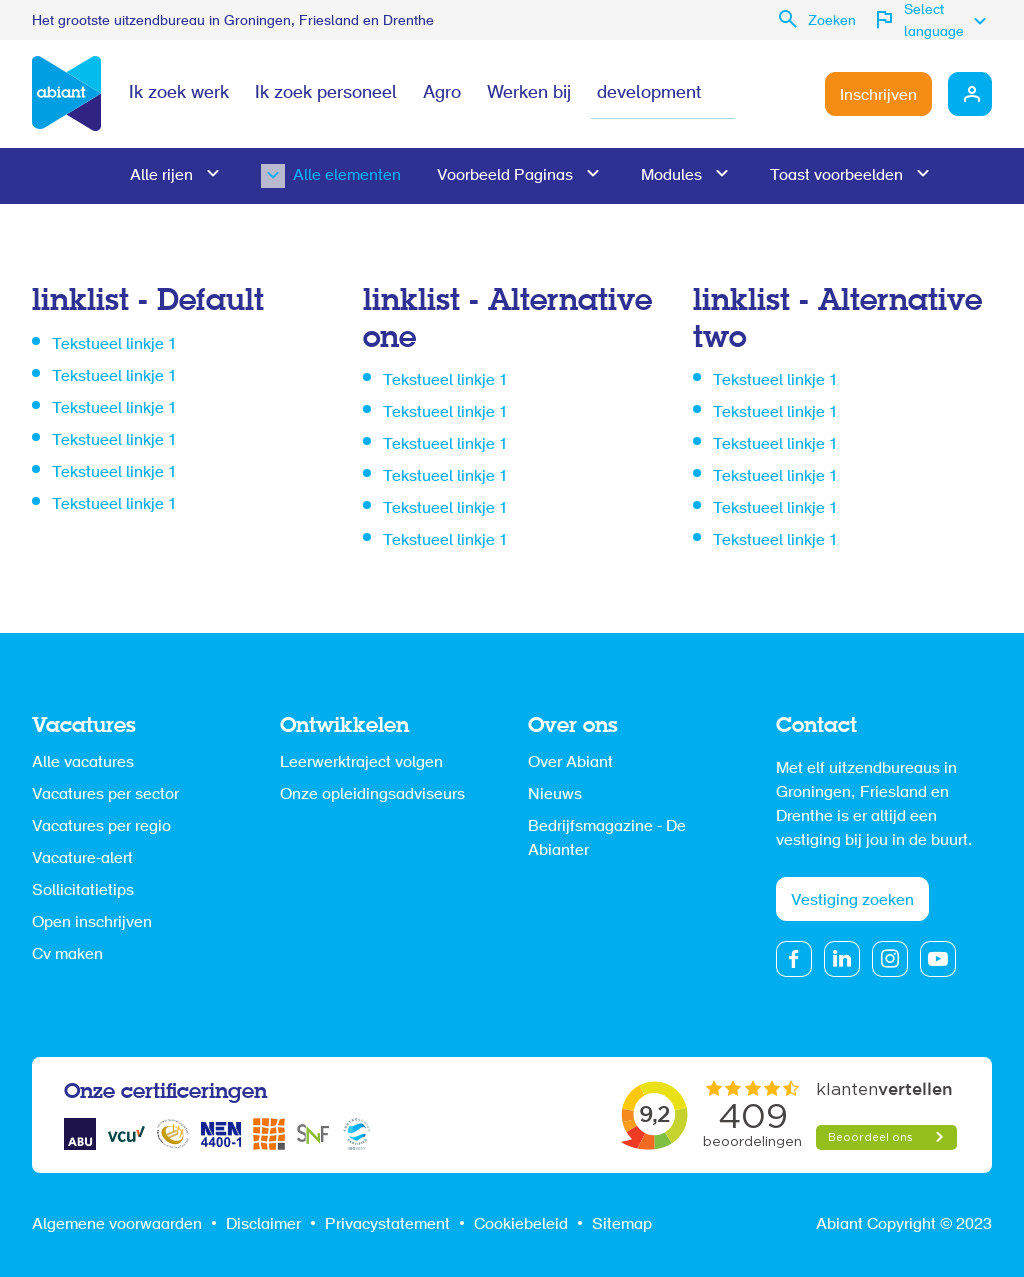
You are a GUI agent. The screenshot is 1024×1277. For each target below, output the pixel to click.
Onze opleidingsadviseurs (372, 795)
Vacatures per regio (101, 827)
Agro (442, 94)
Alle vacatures (83, 763)
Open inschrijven (92, 923)
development (649, 94)
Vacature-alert (82, 859)
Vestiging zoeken (852, 901)
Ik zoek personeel (326, 94)
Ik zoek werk (179, 94)
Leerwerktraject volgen (361, 763)
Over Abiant (570, 763)
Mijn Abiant (970, 94)
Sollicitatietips (83, 891)
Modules (671, 176)
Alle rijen (161, 176)
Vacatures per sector (105, 795)
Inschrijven (878, 96)
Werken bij (529, 94)
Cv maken (67, 955)
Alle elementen (315, 176)
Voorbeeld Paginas (505, 176)
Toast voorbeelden (836, 176)
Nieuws (555, 795)
